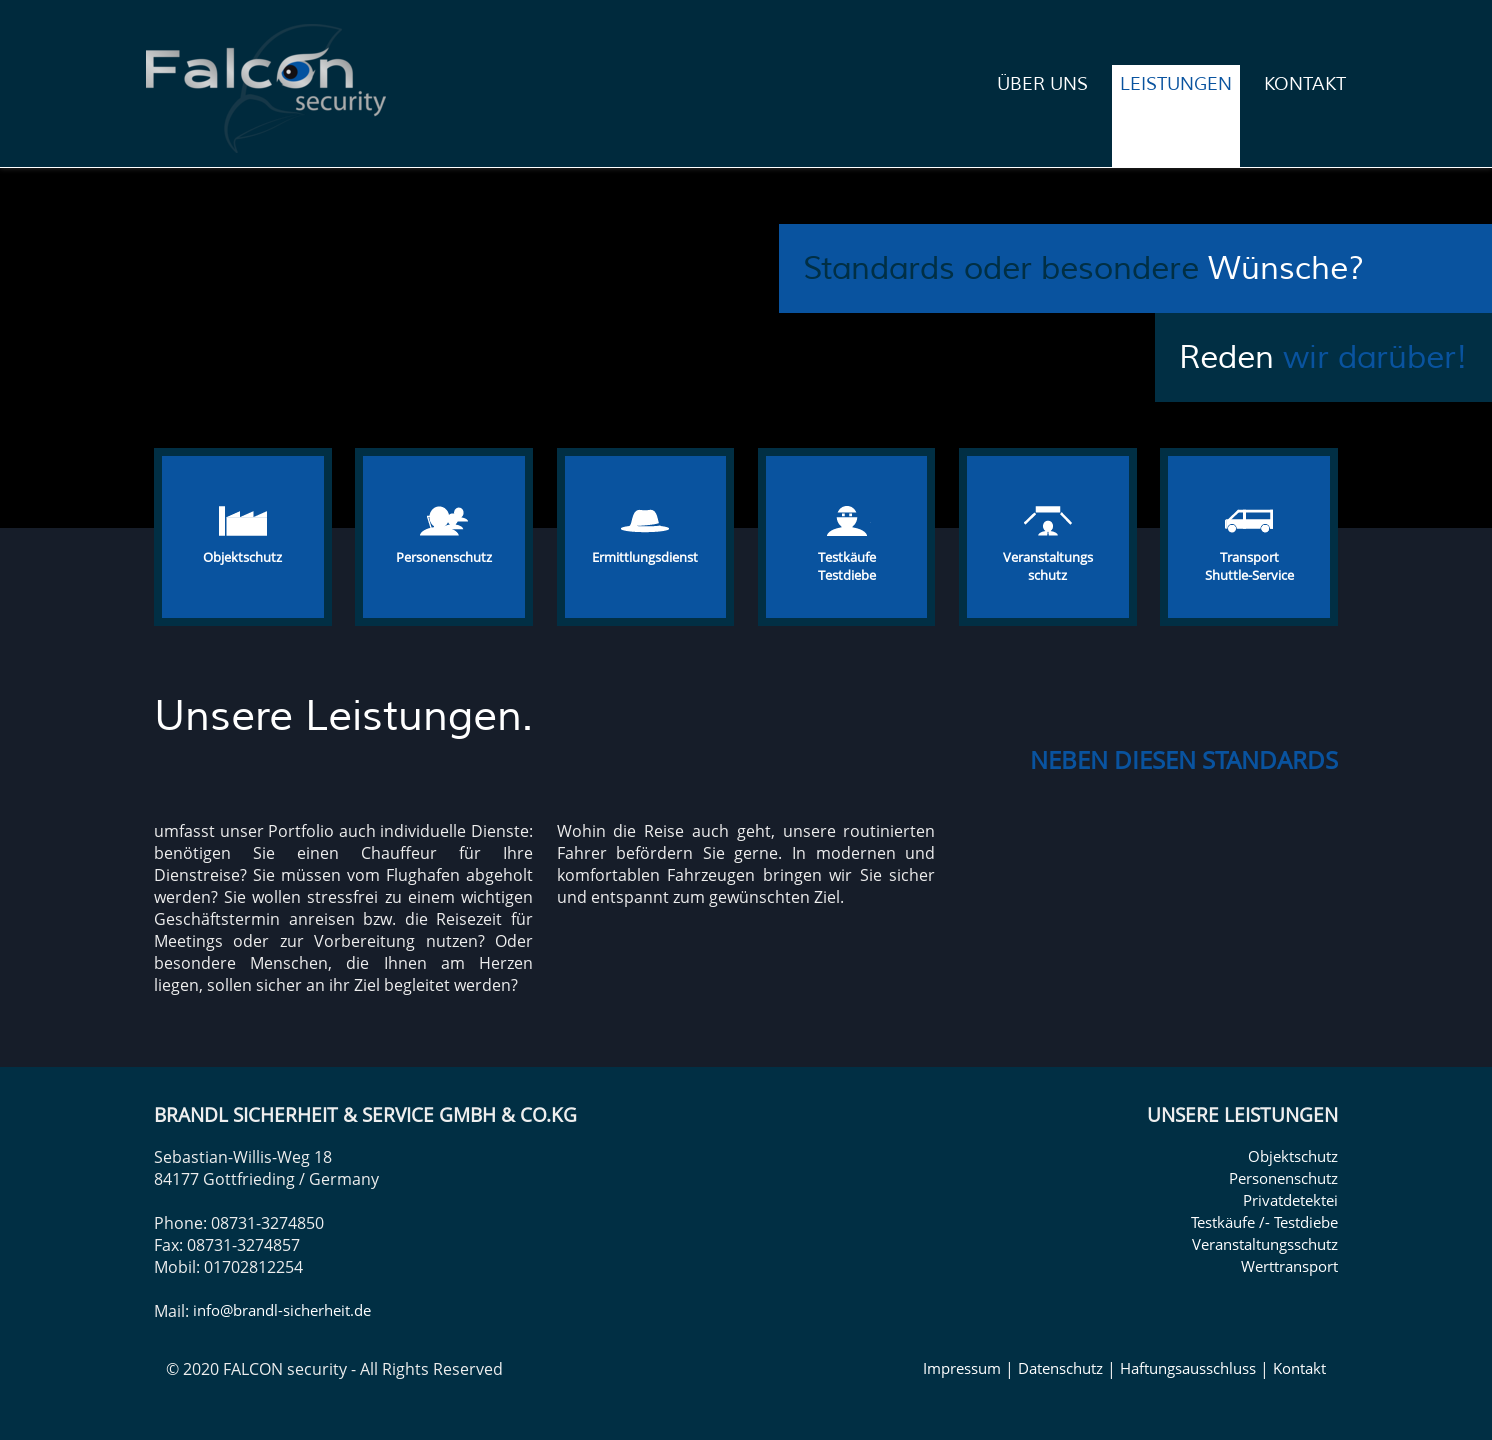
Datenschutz (1060, 1368)
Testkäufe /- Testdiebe (1264, 1222)
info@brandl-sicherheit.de (282, 1310)
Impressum (962, 1368)
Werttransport (1289, 1266)
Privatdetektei (1290, 1200)
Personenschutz (1283, 1178)
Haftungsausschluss (1188, 1368)
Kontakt (1299, 1368)
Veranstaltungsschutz (1265, 1244)
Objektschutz (1293, 1156)
